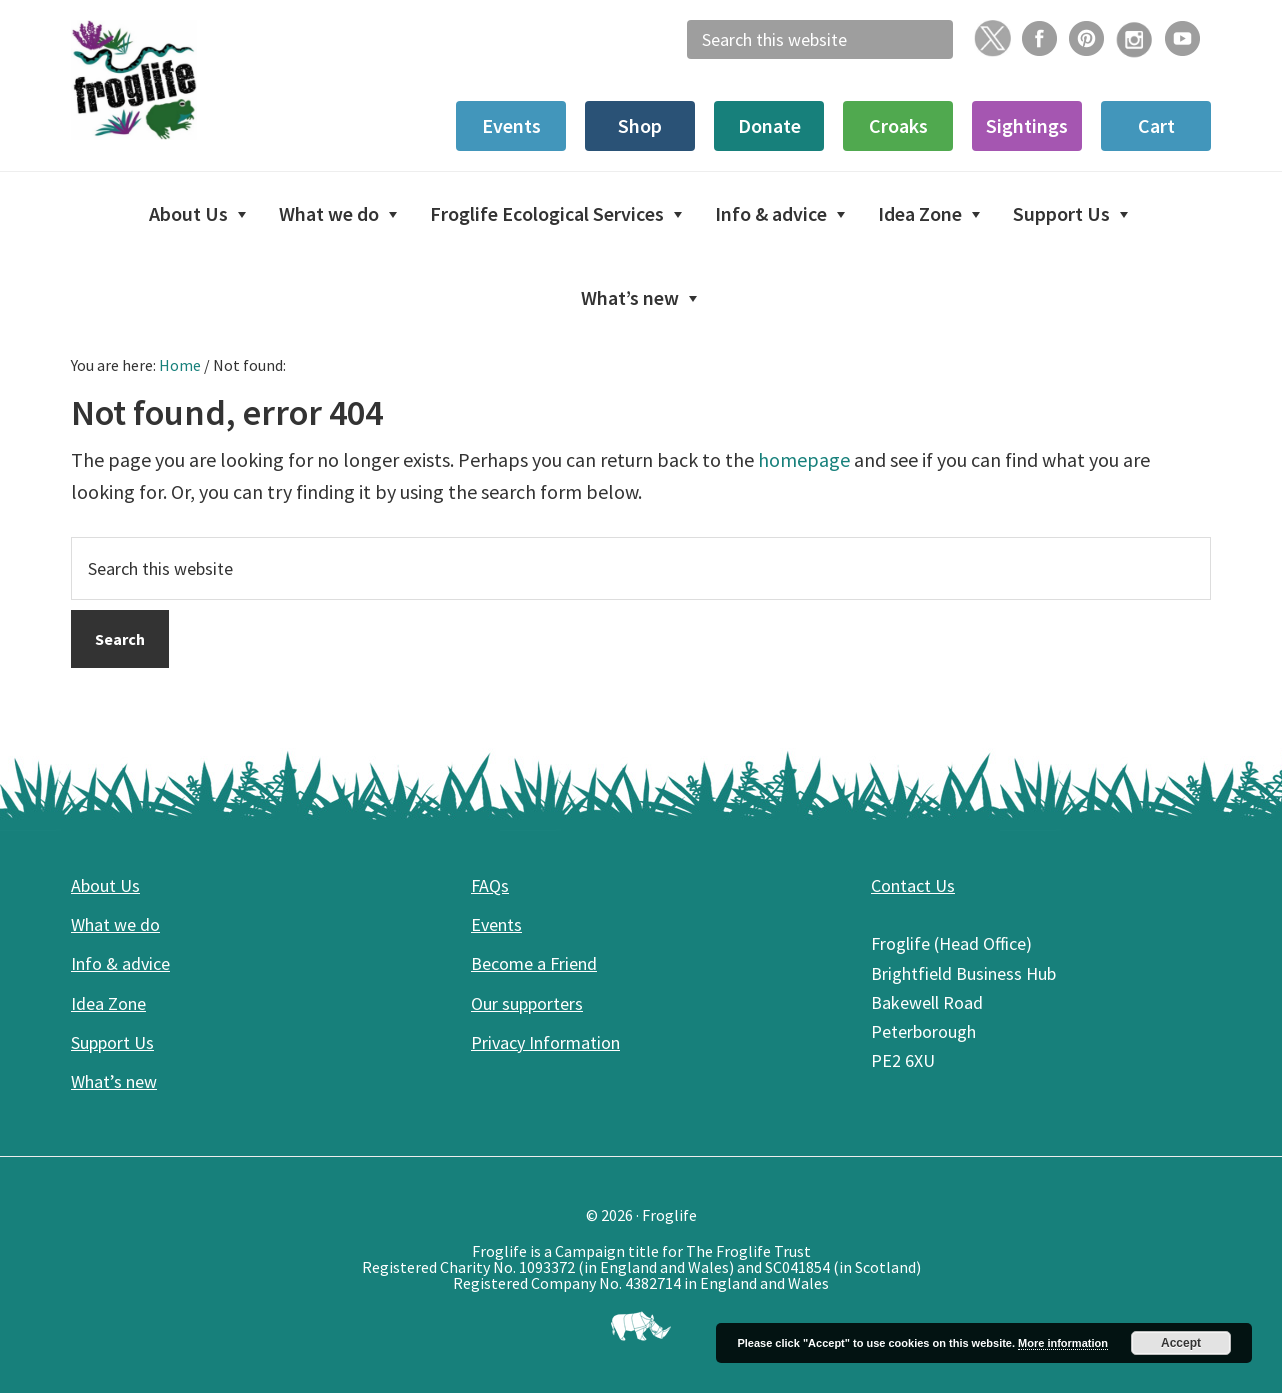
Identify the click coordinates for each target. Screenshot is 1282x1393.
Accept (1181, 1343)
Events (496, 924)
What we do (115, 924)
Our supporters (527, 1003)
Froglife (221, 80)
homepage (804, 459)
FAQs (490, 885)
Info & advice (120, 963)
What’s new (114, 1081)
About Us (105, 885)
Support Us (112, 1042)
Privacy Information (545, 1042)
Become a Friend (534, 963)
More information (1063, 1343)
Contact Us (913, 885)
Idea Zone (108, 1003)
